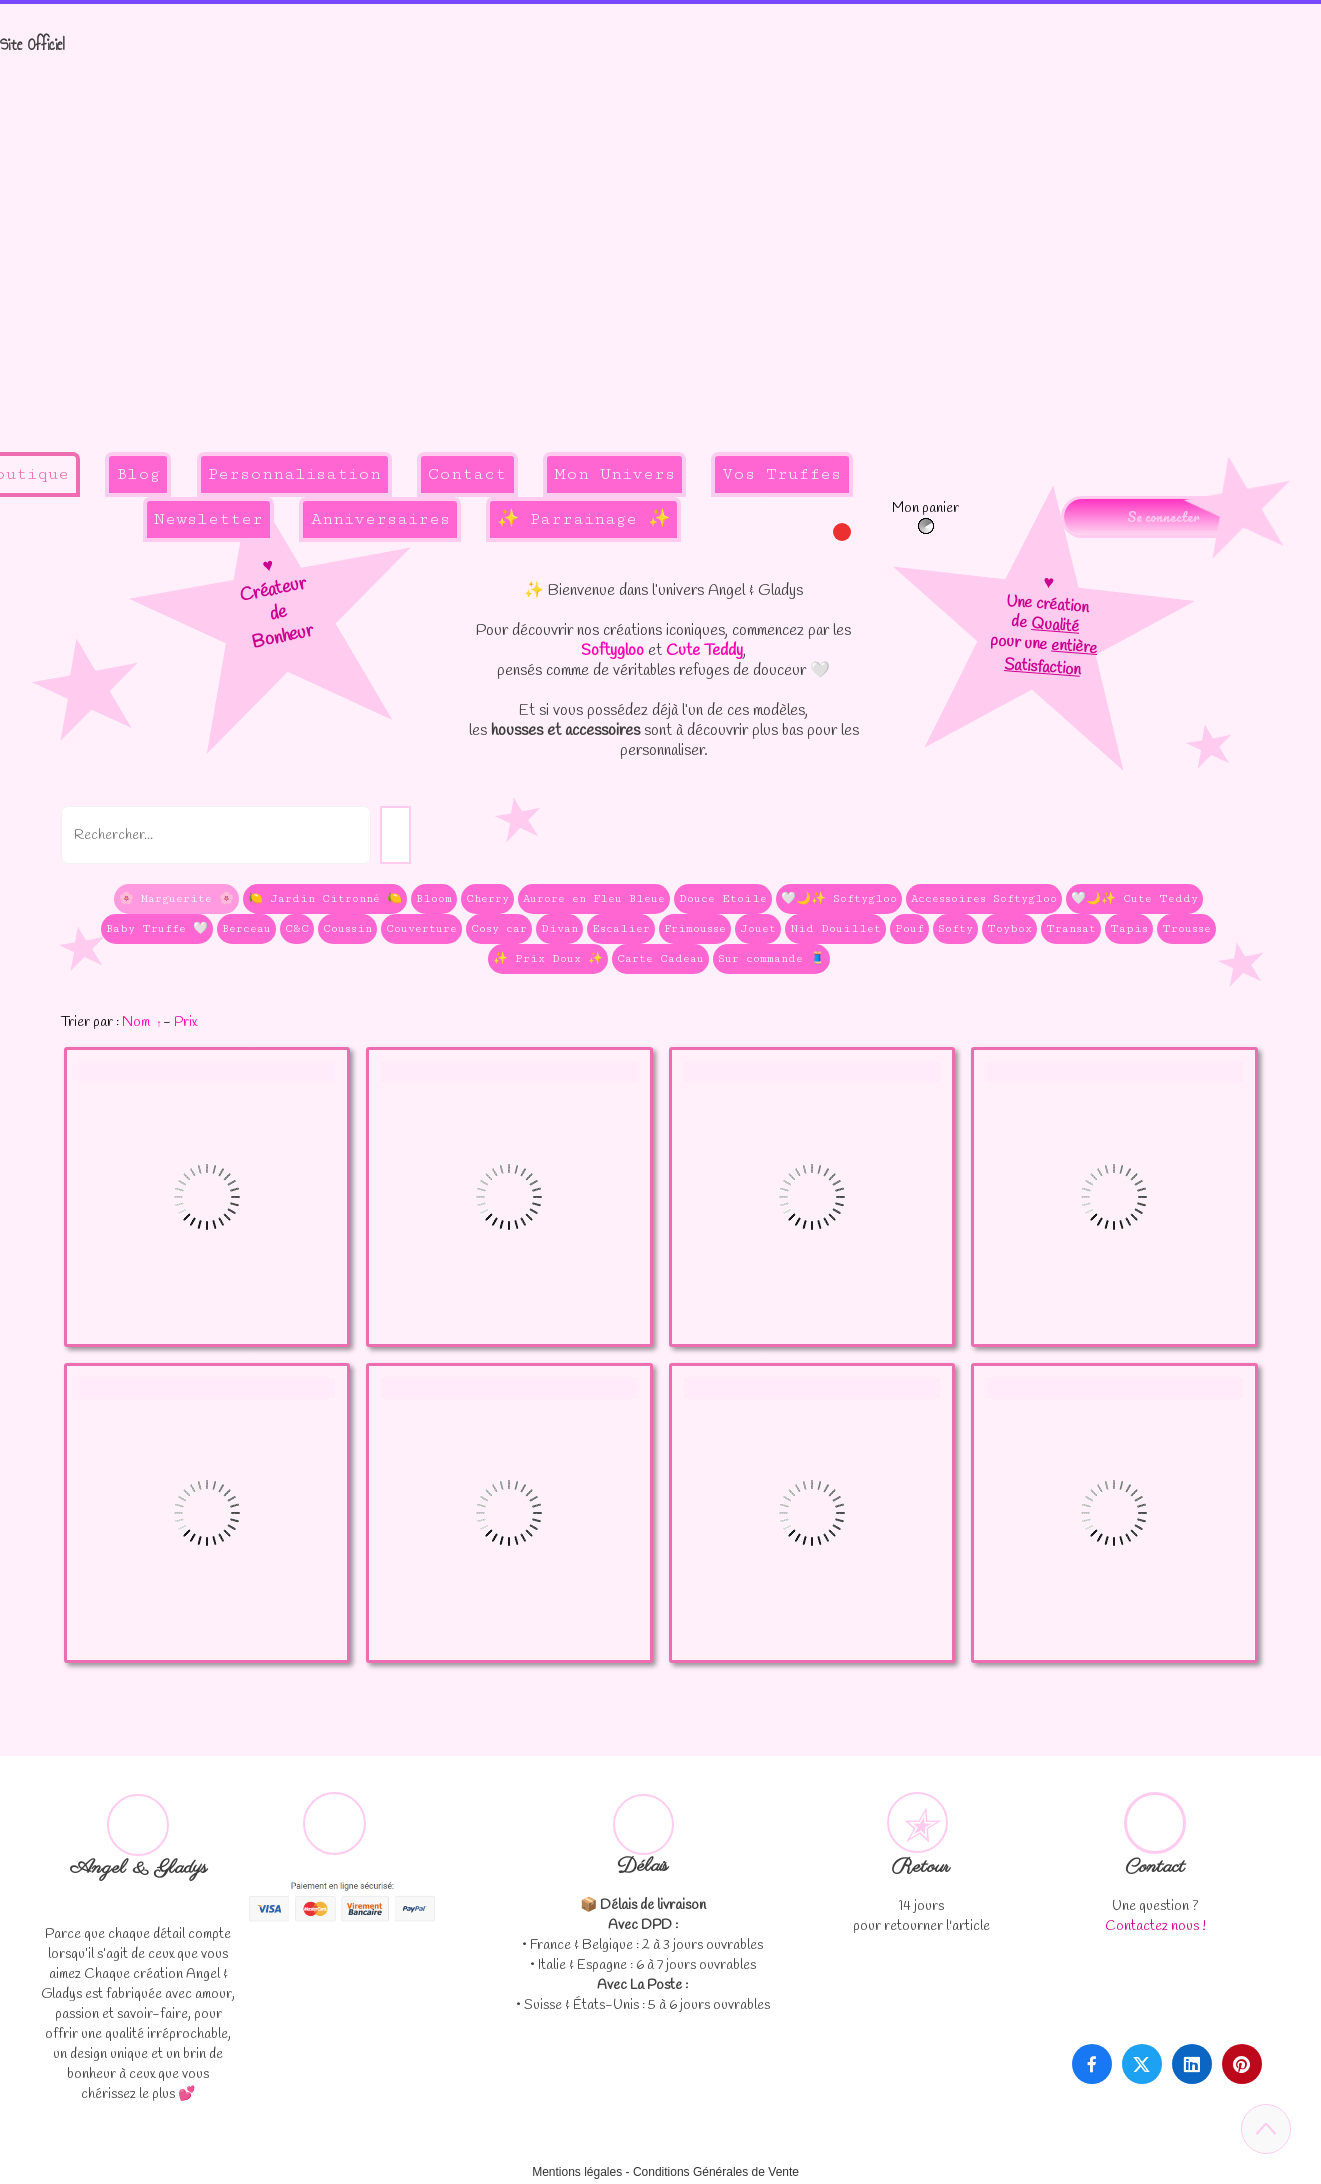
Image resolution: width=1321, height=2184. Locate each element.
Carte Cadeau (660, 958)
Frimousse (695, 928)
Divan (559, 928)
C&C (297, 928)
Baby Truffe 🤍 (157, 928)
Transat (1071, 928)
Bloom (434, 898)
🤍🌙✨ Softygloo (839, 898)
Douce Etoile (723, 898)
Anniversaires (380, 519)
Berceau (246, 928)
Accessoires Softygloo (984, 898)
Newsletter (208, 519)
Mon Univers (614, 474)
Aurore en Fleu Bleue (594, 898)
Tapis (1129, 928)
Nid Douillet (835, 928)
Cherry (487, 898)
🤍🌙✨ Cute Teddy (1134, 898)
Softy (955, 928)
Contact (467, 474)
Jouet (758, 928)
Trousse (1186, 928)
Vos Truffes (781, 474)
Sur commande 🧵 (771, 958)
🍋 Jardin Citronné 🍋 (325, 898)
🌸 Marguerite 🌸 (176, 898)
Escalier (621, 928)
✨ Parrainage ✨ (583, 519)
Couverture (421, 928)
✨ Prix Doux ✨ (548, 958)
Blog (138, 474)
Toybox (1009, 928)
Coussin (347, 928)
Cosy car (499, 928)
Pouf (909, 928)
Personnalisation (294, 474)
